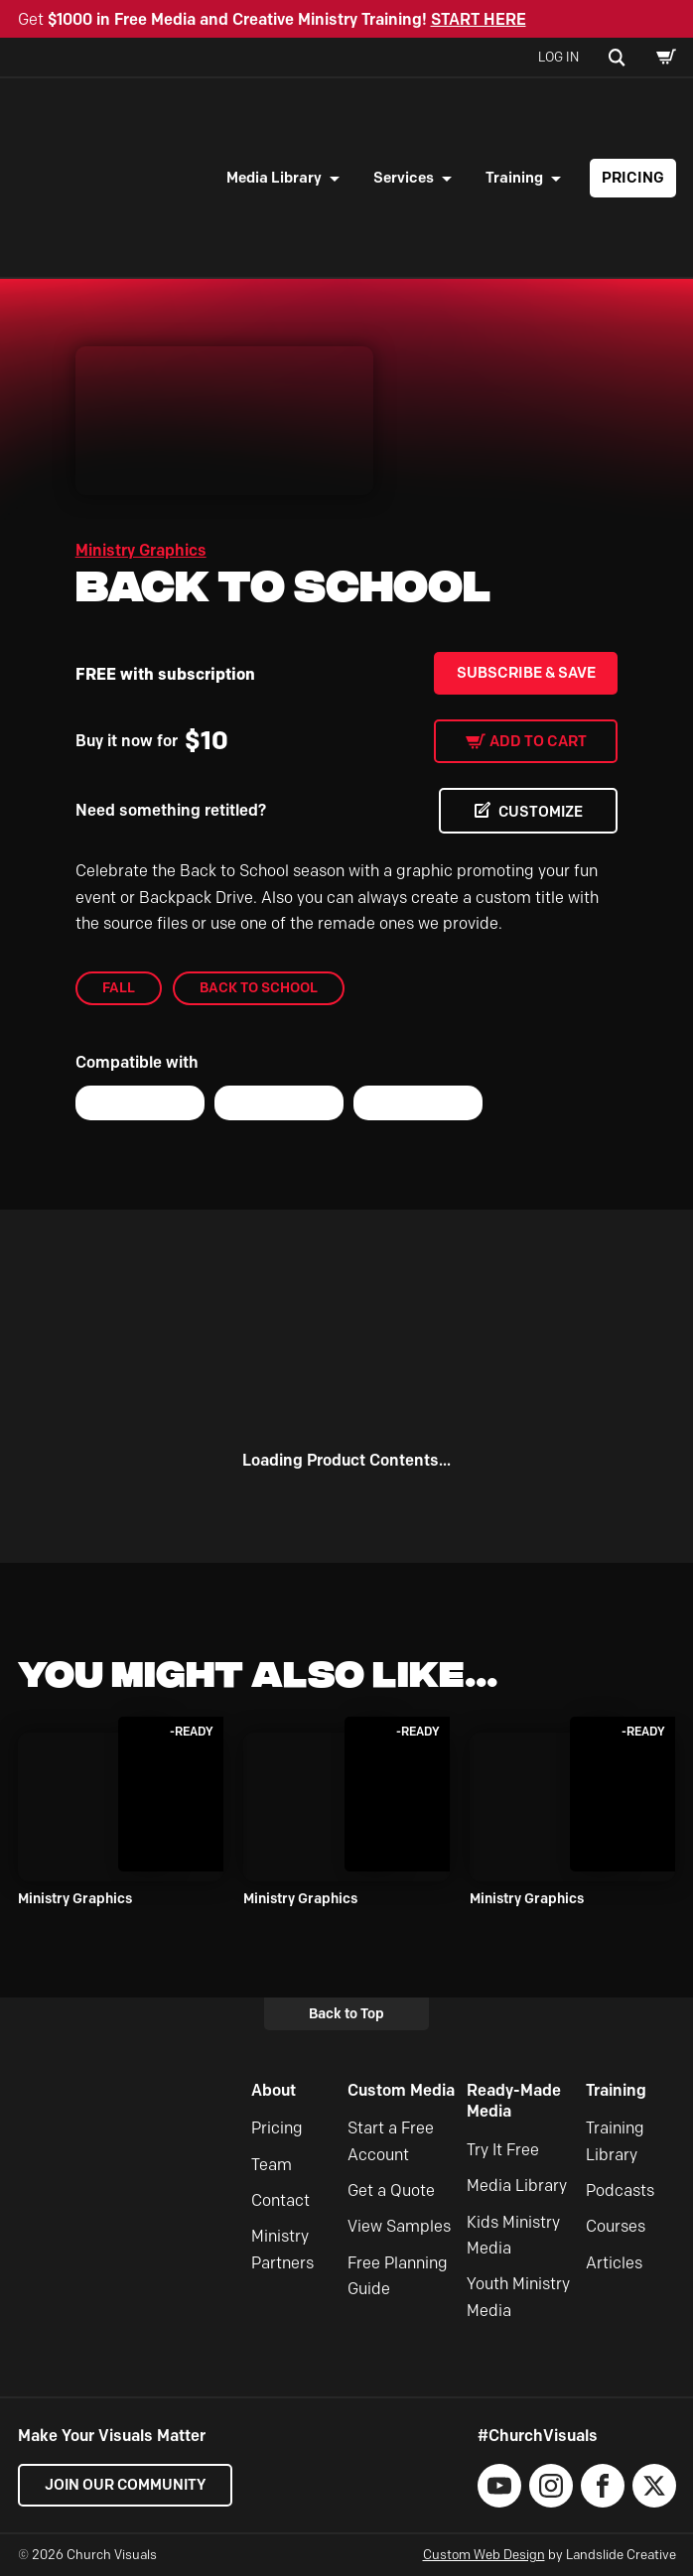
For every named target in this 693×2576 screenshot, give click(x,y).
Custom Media (401, 2090)
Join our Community (127, 2485)
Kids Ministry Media (513, 2235)
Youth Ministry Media (518, 2297)
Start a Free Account (390, 2142)
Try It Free (503, 2149)
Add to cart (538, 741)
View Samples (399, 2227)
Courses (615, 2227)
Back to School (259, 988)
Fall (118, 988)
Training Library (615, 2142)
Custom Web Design (484, 2554)
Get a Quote (391, 2190)
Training (514, 178)
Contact (280, 2200)
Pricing (633, 178)
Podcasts (620, 2190)
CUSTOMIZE (537, 812)
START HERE (478, 19)
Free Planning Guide (397, 2276)
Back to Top (346, 2013)
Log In (558, 56)
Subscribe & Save (526, 673)
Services (403, 178)
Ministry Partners (282, 2250)
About (273, 2090)
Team (271, 2164)
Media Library (274, 178)
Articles (614, 2263)
